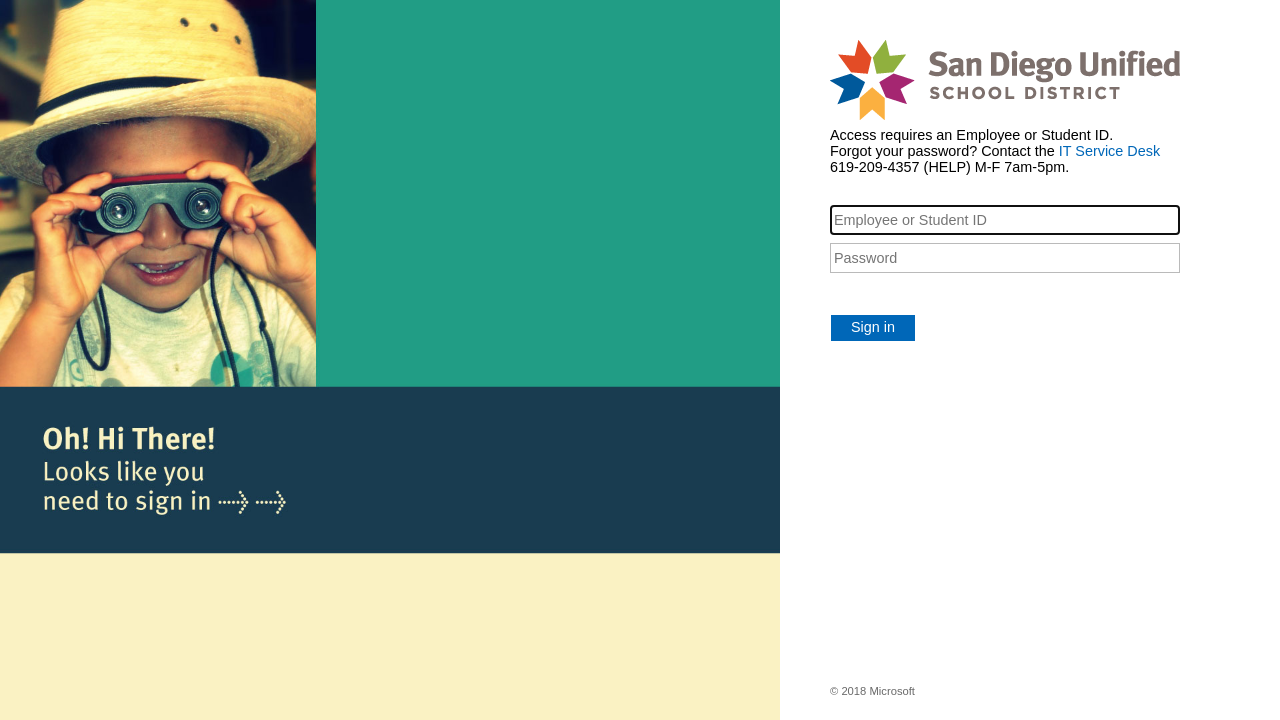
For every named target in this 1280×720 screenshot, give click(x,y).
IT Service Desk (1109, 151)
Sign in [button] (873, 327)
